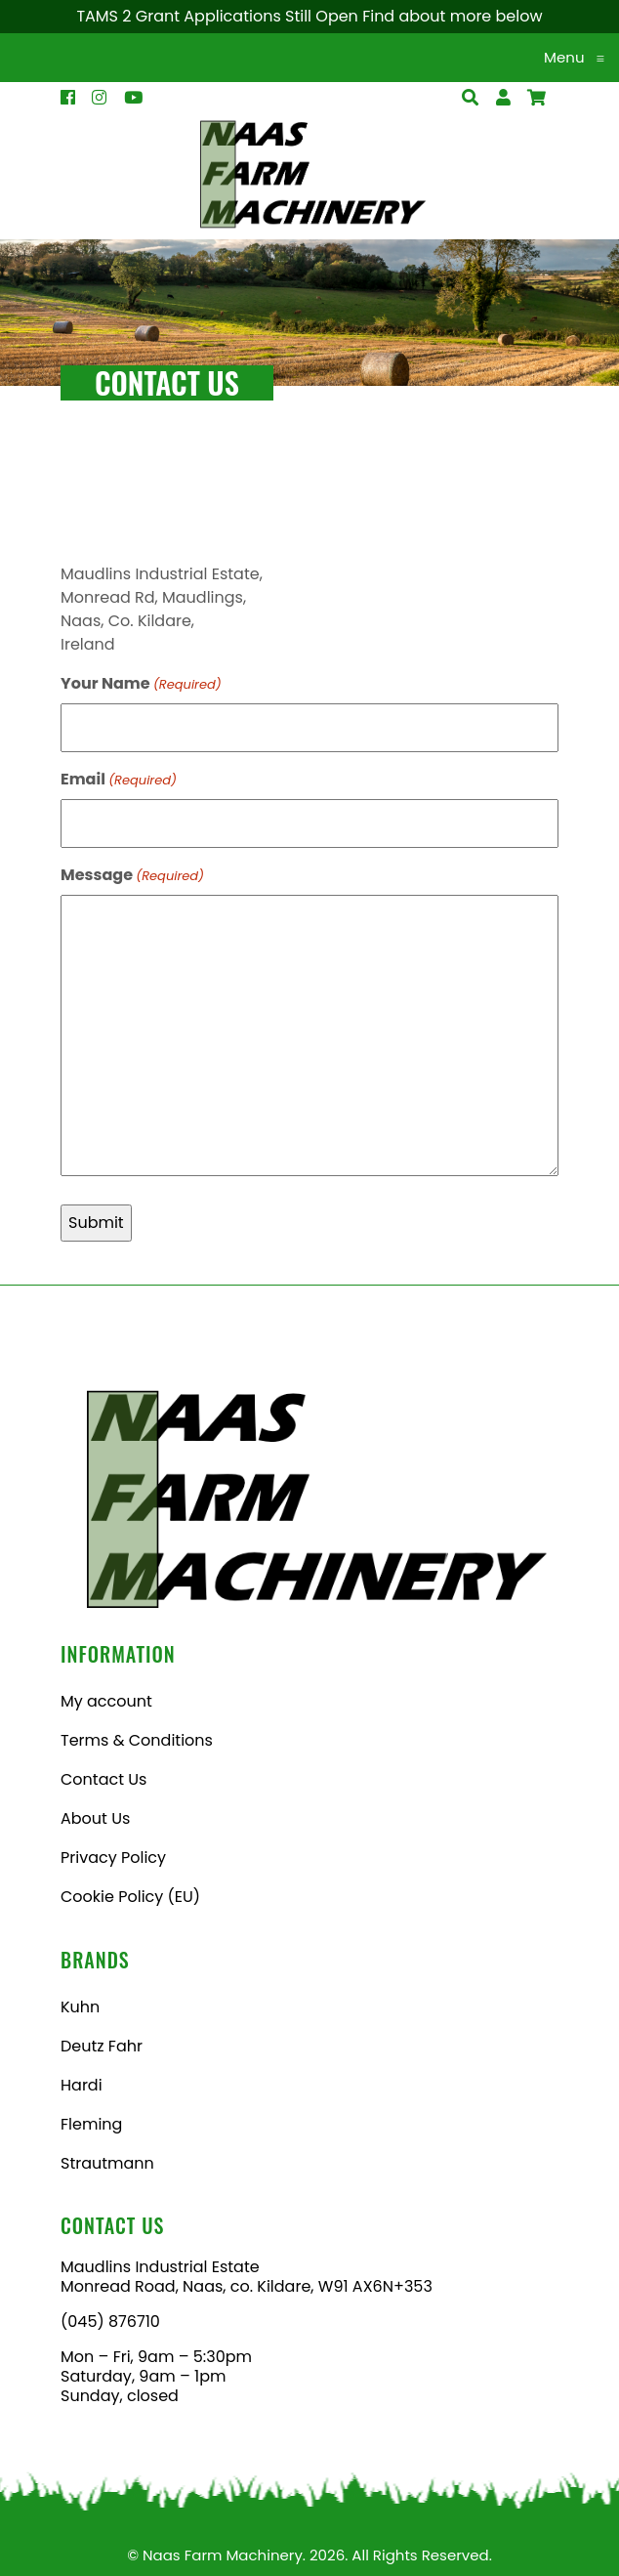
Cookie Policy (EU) (130, 1896)
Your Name (141, 683)
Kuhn (80, 2007)
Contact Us (103, 1779)
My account (106, 1701)
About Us (95, 1818)
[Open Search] (536, 97)
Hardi (82, 2085)
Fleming (91, 2124)
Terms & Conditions (137, 1740)
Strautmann (107, 2163)
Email (119, 779)
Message (132, 875)
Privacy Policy (113, 1857)
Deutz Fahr (102, 2046)
